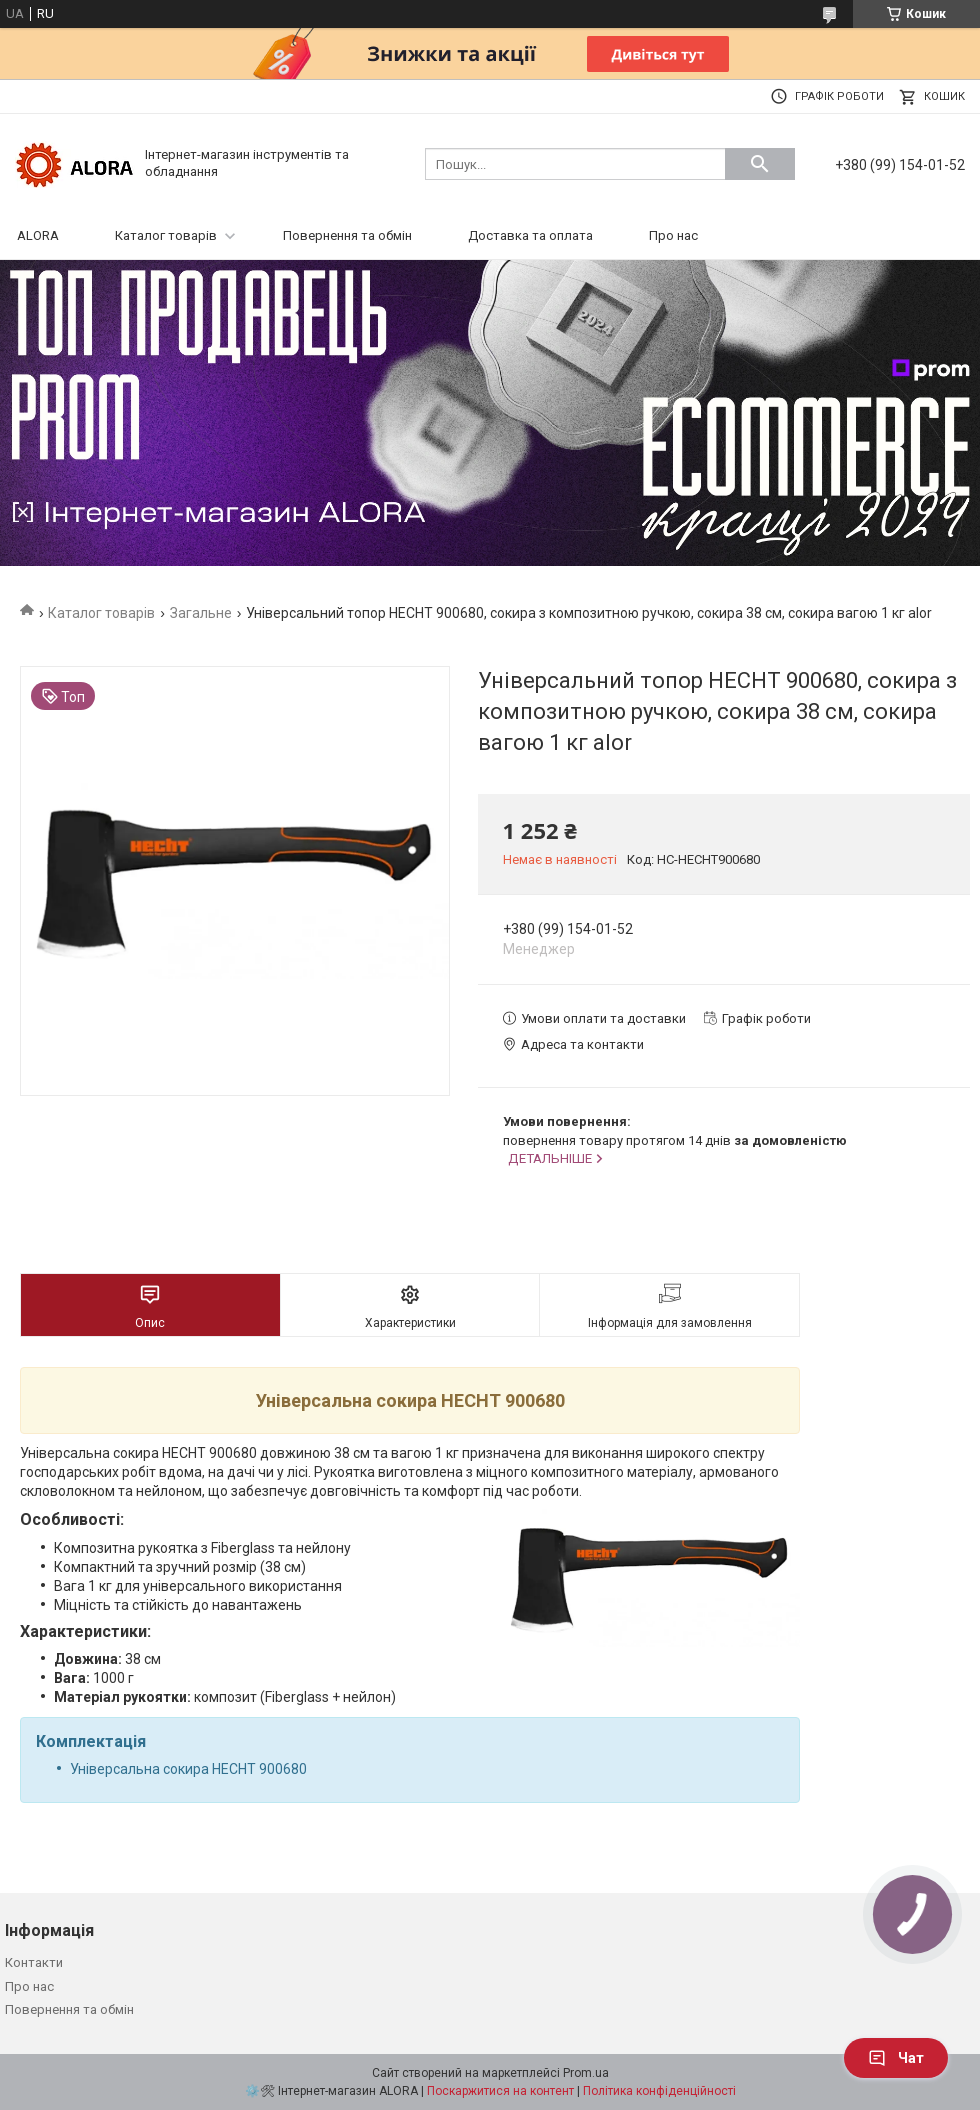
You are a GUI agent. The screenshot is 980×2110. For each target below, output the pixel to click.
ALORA (38, 235)
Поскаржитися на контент (500, 2091)
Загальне (201, 613)
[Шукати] (760, 164)
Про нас (673, 235)
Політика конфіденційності (659, 2091)
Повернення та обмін (347, 235)
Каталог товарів (166, 235)
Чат (896, 2058)
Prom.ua (586, 2073)
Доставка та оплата (530, 235)
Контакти (34, 1962)
